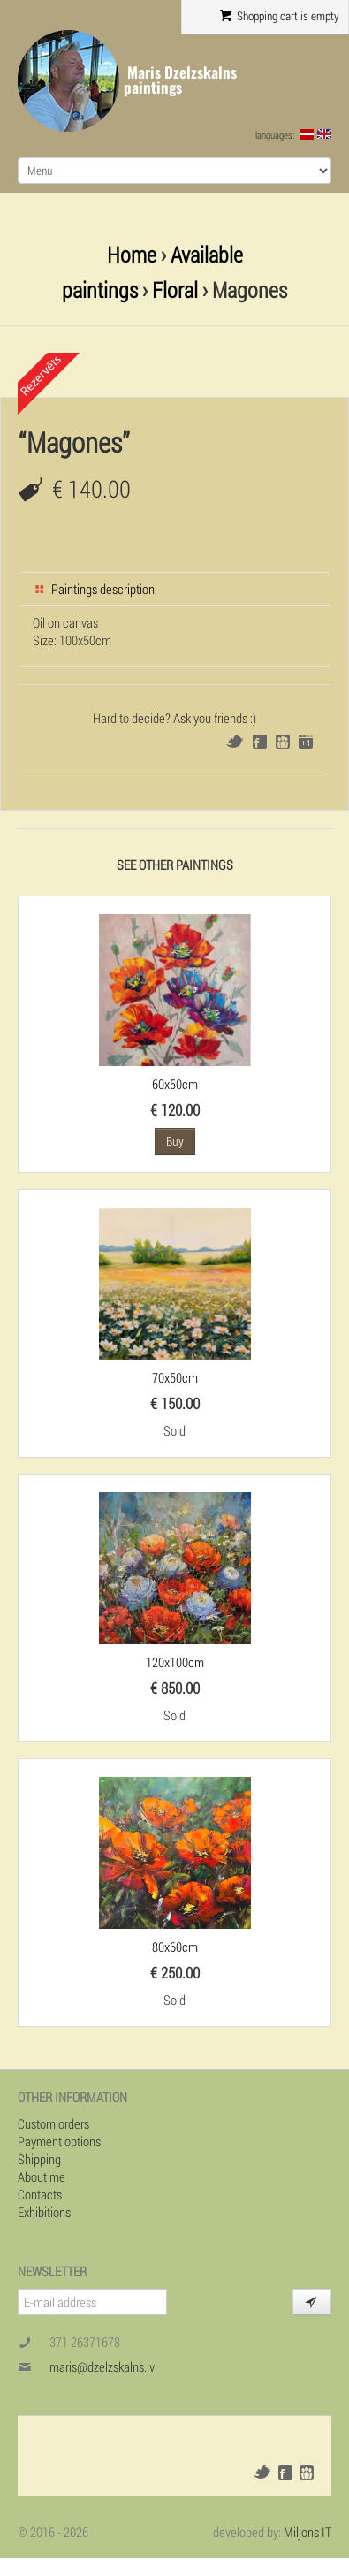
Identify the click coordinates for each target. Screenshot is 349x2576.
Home (131, 254)
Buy (175, 1140)
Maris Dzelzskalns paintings (180, 80)
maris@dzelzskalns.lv (102, 2366)
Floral (175, 289)
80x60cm (175, 1946)
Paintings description (94, 589)
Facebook (260, 742)
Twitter (234, 741)
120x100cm (175, 1662)
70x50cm (175, 1377)
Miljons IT (307, 2532)
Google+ (306, 742)
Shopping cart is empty (279, 16)
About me (41, 2176)
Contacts (40, 2194)
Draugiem (283, 742)
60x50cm (175, 1084)
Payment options (59, 2141)
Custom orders (53, 2123)
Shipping (39, 2159)
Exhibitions (44, 2212)
